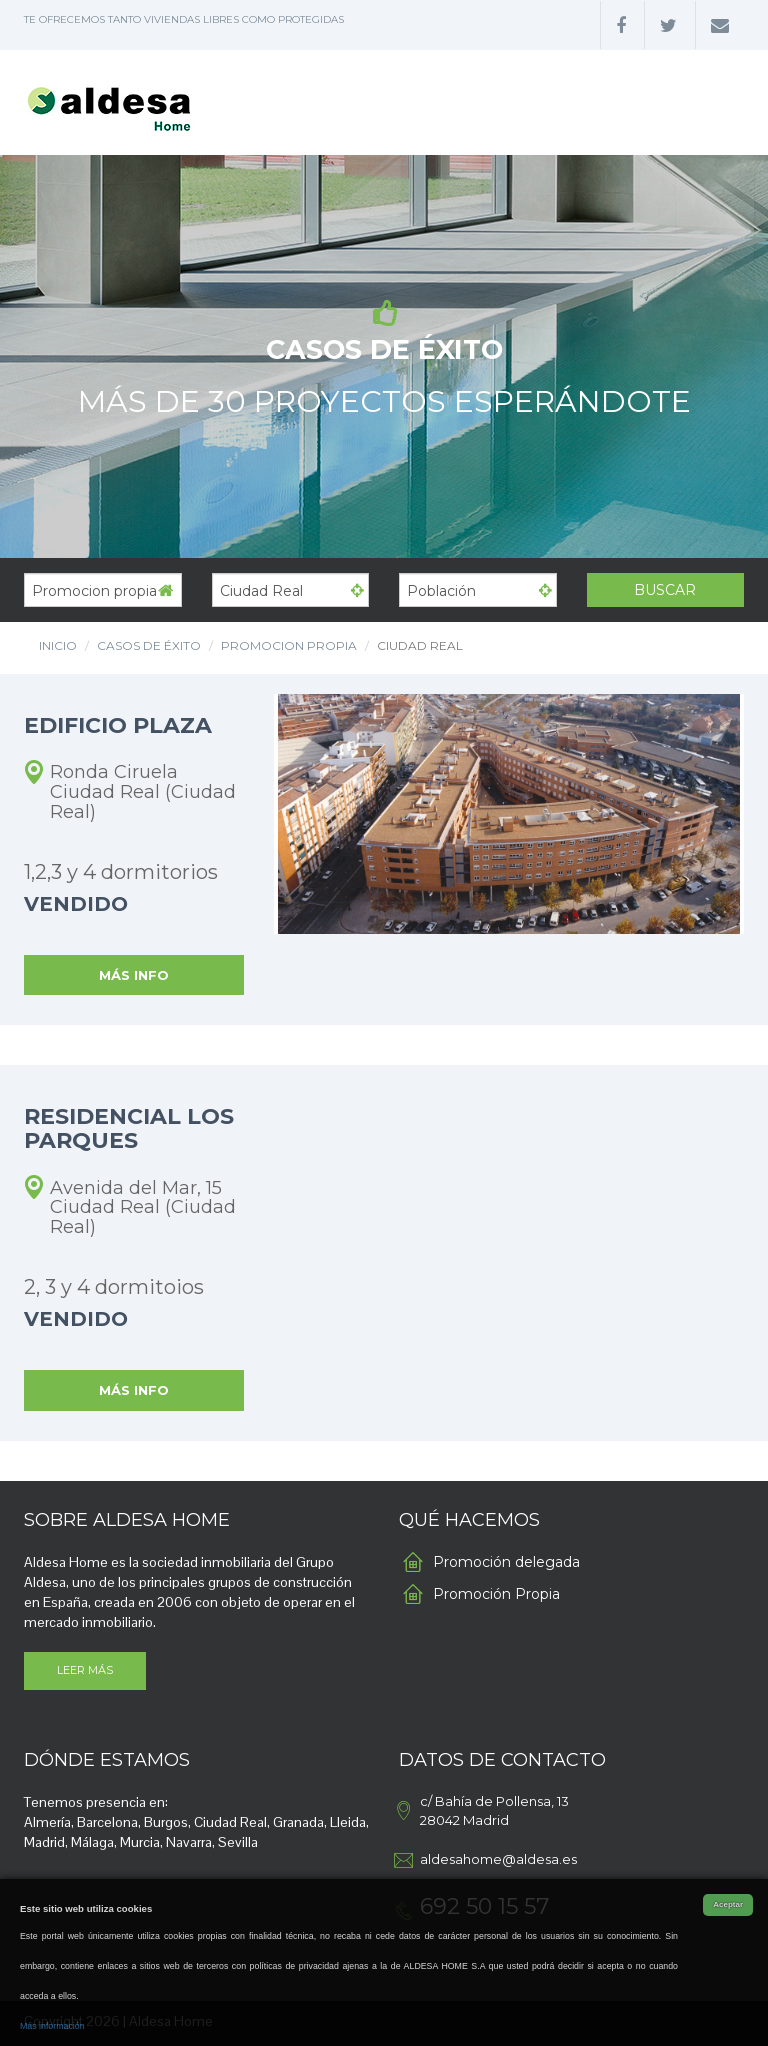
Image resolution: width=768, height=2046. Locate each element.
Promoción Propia (496, 1594)
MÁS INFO (134, 975)
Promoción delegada (506, 1562)
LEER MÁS (85, 1670)
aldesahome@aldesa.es (498, 1859)
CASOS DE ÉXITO (149, 645)
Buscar (665, 590)
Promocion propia (289, 645)
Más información (52, 2026)
